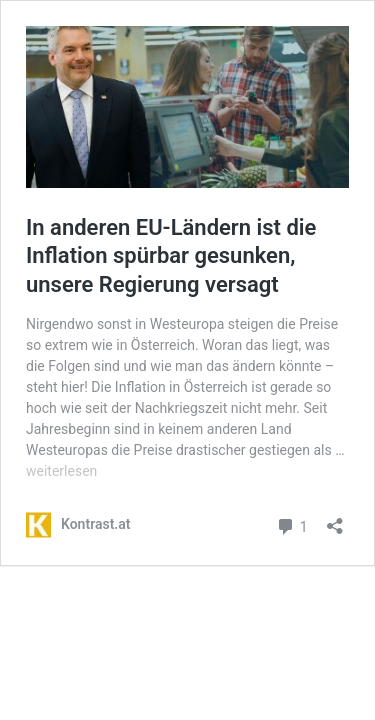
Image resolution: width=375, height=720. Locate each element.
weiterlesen (61, 471)
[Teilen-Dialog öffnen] (335, 519)
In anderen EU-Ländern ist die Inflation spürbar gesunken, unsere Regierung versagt (171, 256)
